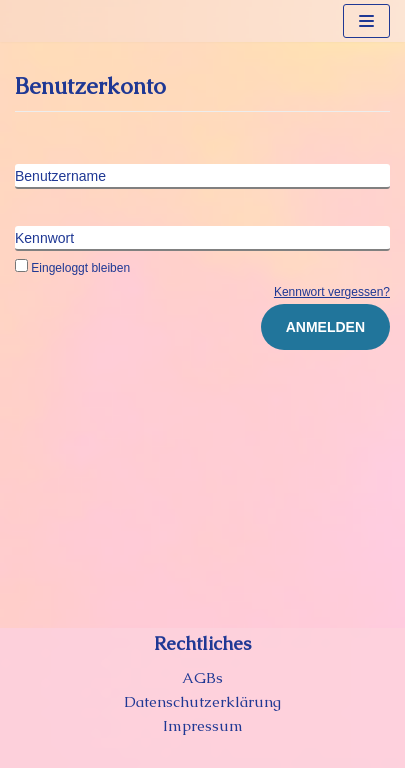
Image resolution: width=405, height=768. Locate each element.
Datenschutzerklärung (202, 701)
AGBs (202, 677)
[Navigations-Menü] (366, 21)
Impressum (203, 725)
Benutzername (60, 176)
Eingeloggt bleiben (72, 268)
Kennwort (44, 238)
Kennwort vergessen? (332, 292)
